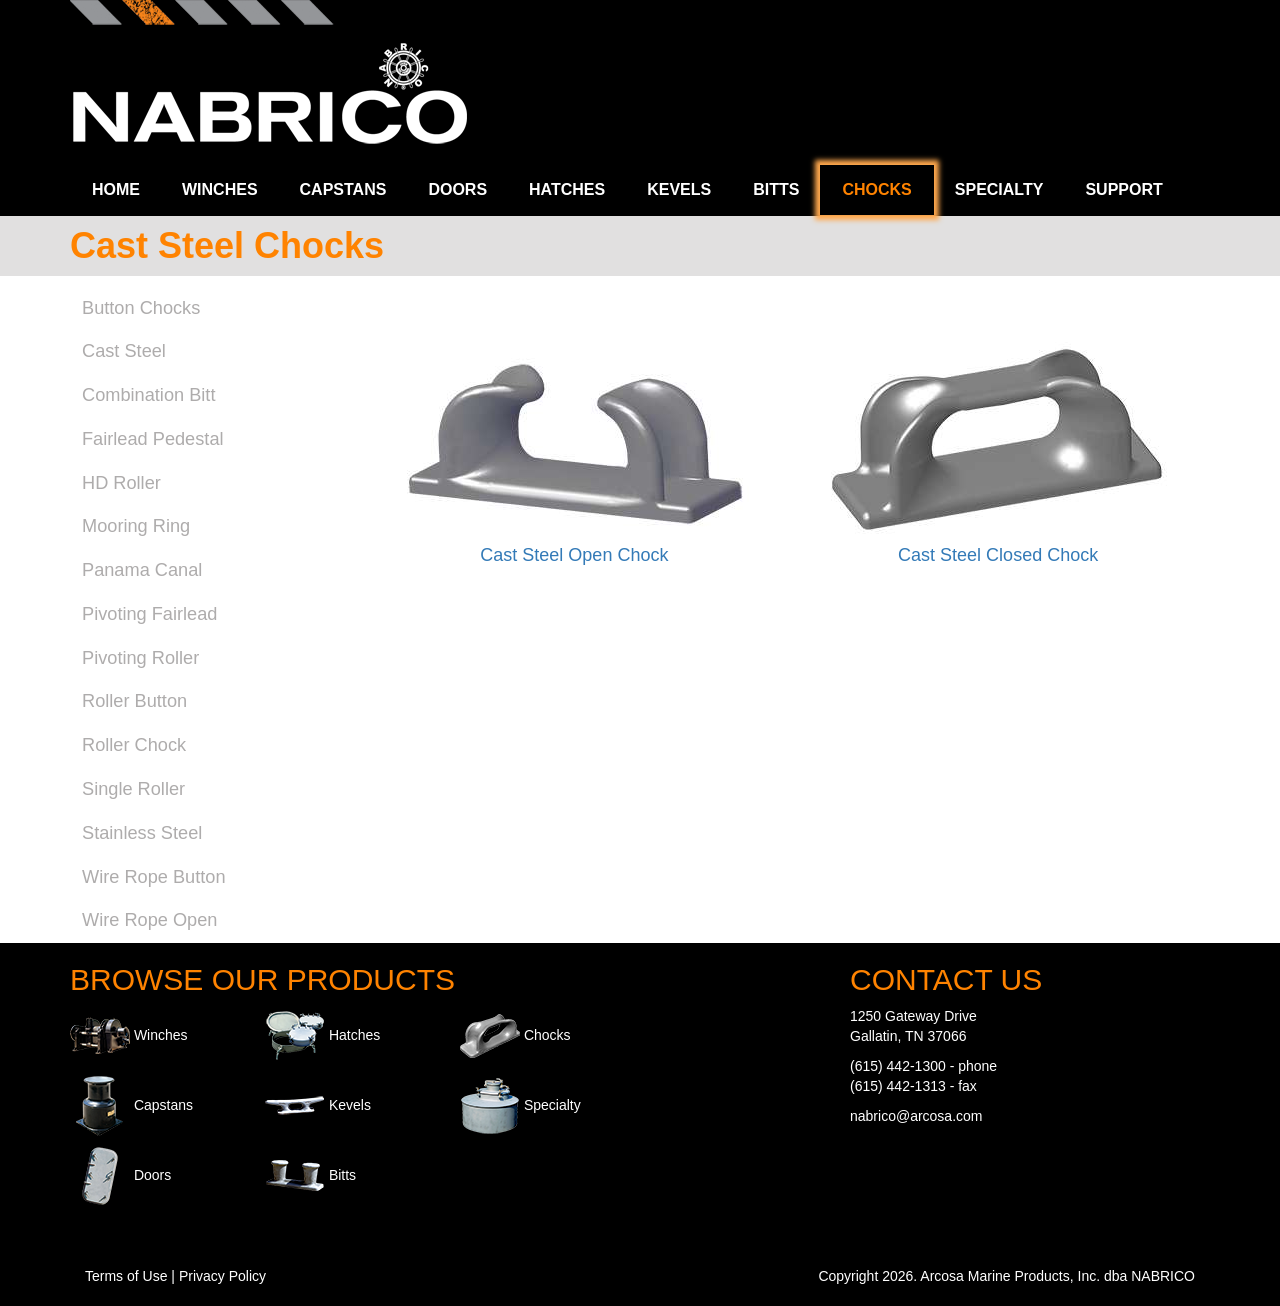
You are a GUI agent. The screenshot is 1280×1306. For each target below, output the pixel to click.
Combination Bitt (148, 395)
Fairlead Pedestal (153, 439)
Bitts (776, 189)
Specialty (999, 189)
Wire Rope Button (154, 877)
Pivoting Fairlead (149, 614)
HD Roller (121, 483)
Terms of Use (126, 1276)
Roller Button (134, 701)
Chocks (876, 189)
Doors (457, 189)
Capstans (343, 189)
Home (116, 189)
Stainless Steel (142, 833)
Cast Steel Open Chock (574, 555)
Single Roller (133, 789)
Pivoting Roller (140, 658)
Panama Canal (142, 570)
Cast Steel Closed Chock (998, 555)
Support (1123, 189)
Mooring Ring (136, 526)
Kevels (679, 189)
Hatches (567, 189)
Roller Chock (134, 745)
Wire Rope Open (149, 920)
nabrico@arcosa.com (916, 1116)
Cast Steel (124, 351)
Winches (220, 189)
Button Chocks (141, 308)
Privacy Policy (222, 1276)
